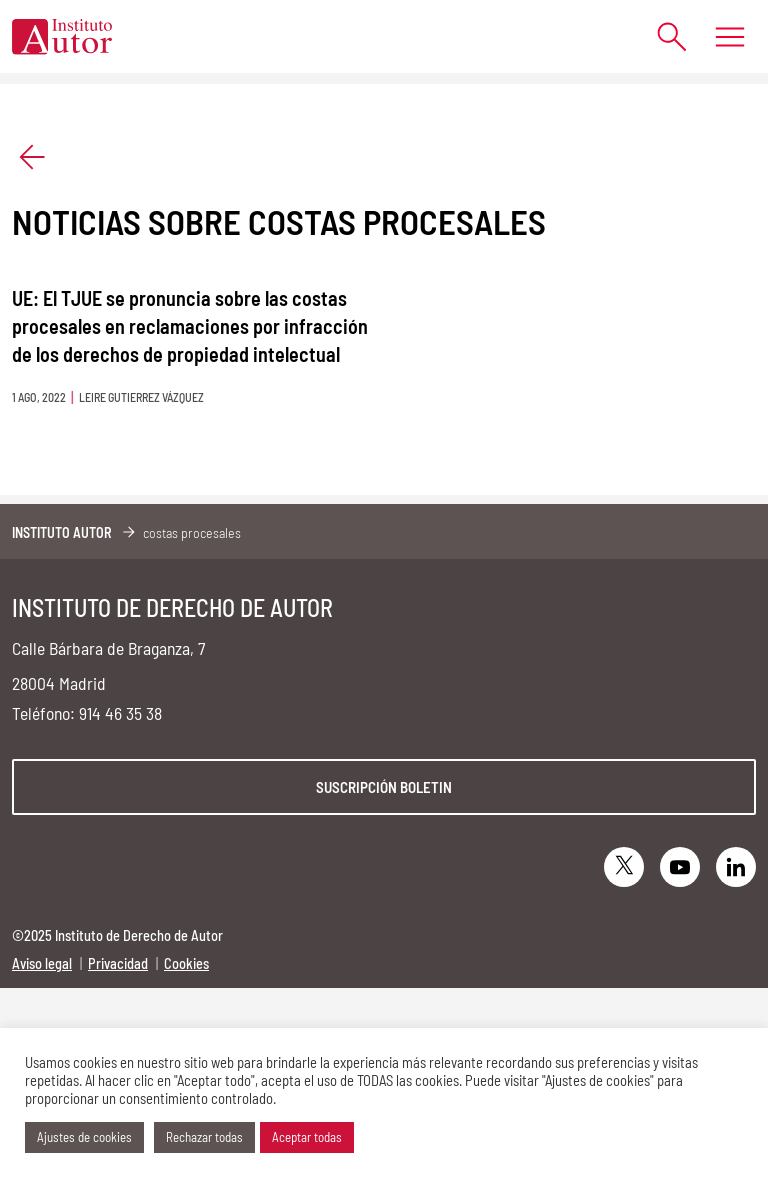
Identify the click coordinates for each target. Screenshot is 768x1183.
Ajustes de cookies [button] (84, 1137)
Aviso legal (42, 963)
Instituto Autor (62, 532)
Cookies (186, 963)
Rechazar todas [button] (204, 1137)
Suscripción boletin (384, 787)
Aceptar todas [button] (307, 1137)
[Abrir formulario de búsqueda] (662, 36)
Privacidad (118, 963)
